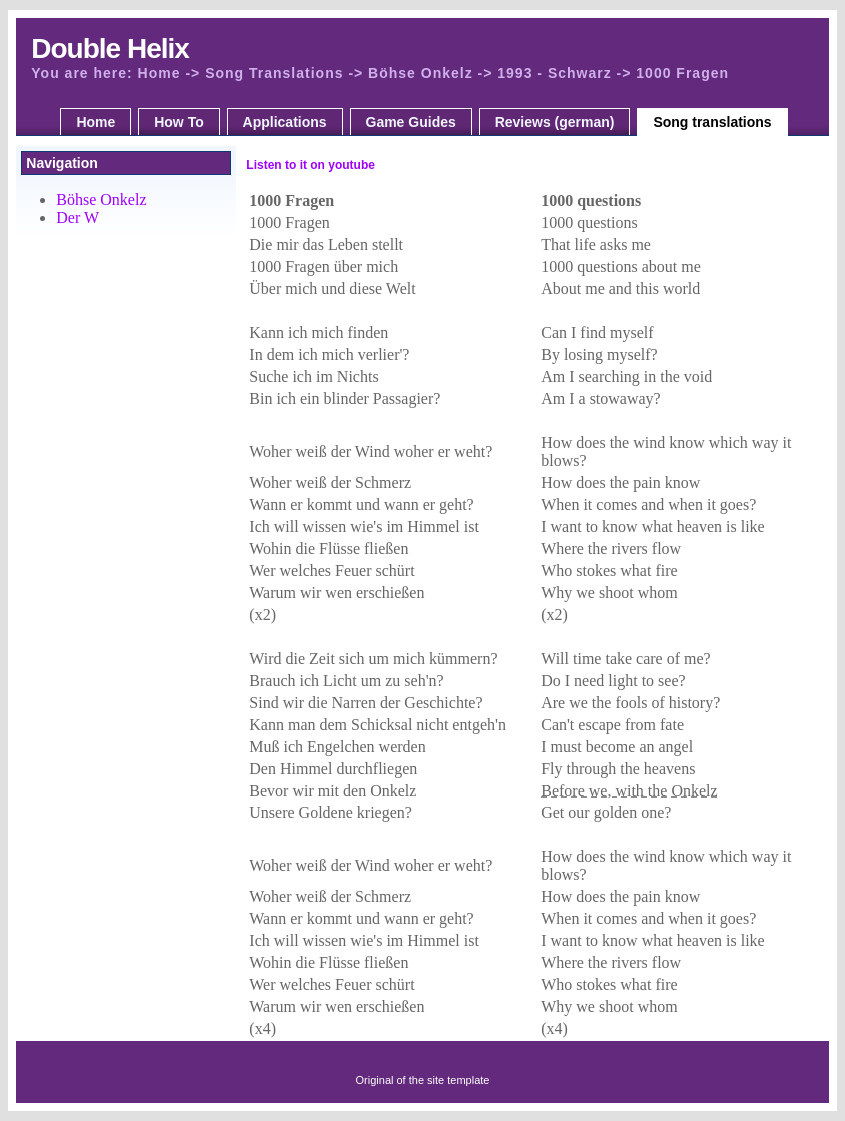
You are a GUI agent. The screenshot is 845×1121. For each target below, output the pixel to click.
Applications (285, 122)
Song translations (712, 122)
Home (95, 122)
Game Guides (411, 122)
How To (179, 122)
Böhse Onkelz (101, 199)
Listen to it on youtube (310, 165)
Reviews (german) (555, 122)
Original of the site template (423, 1080)
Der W (77, 217)
